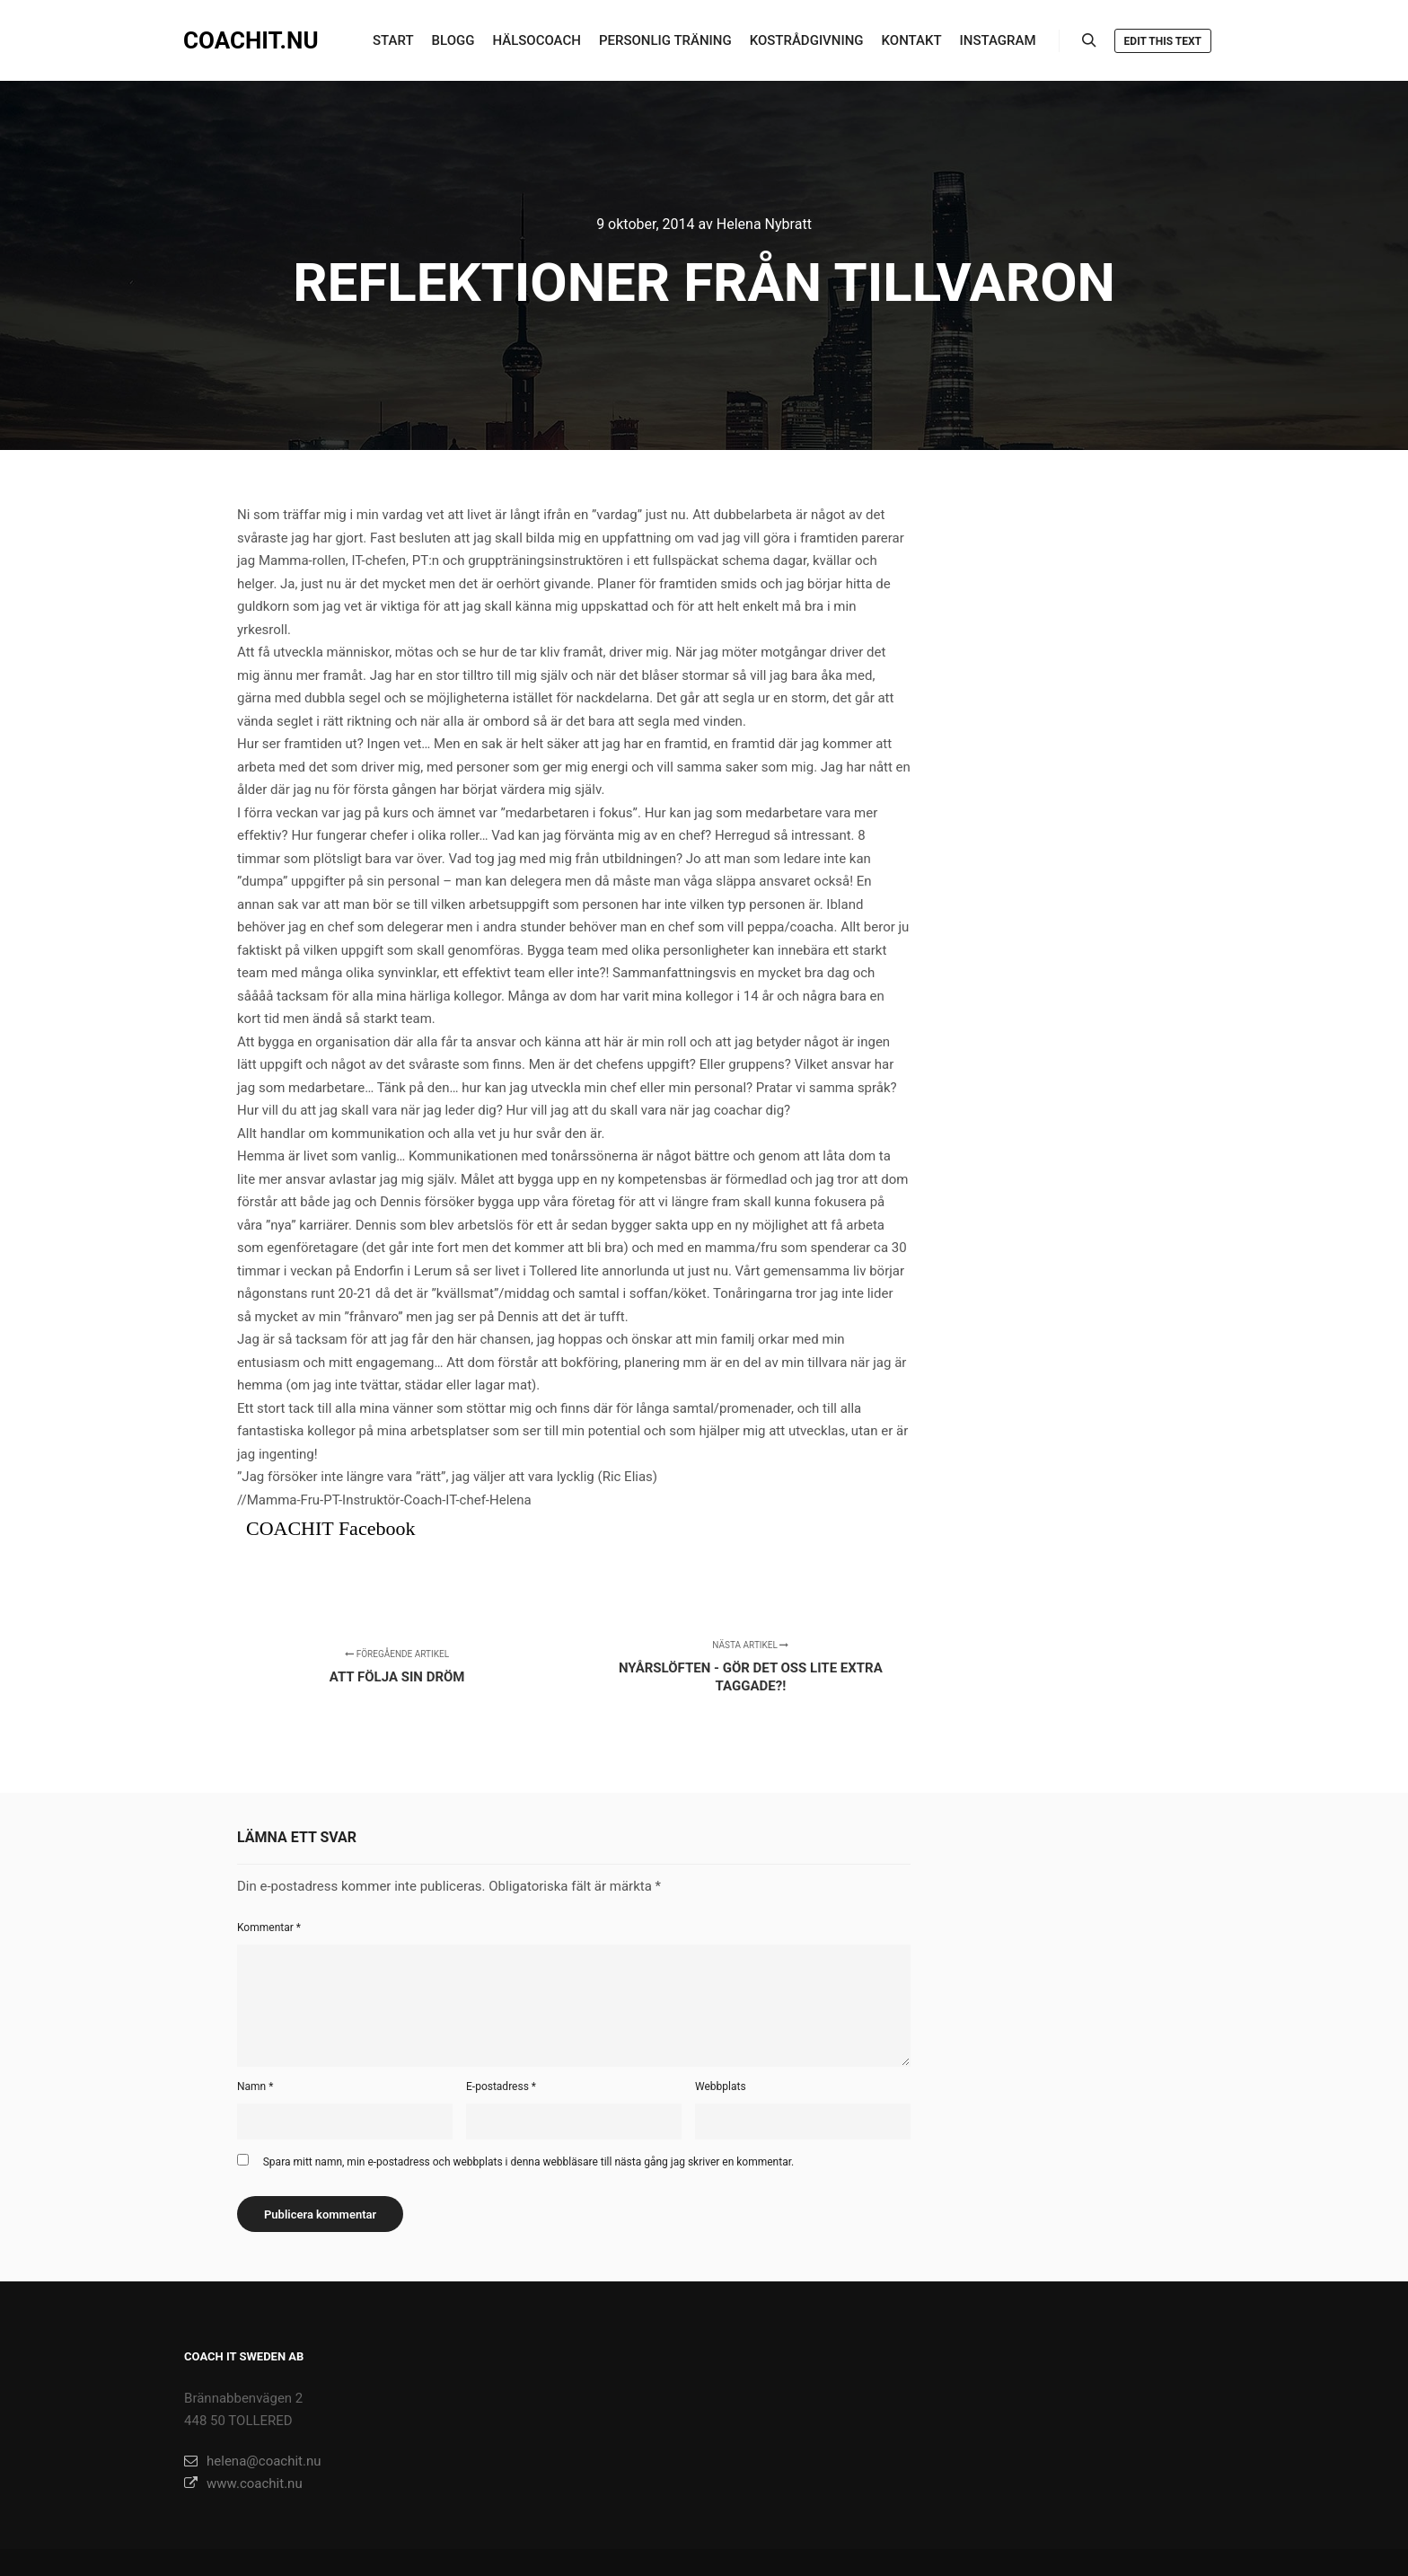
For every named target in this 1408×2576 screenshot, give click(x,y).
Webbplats (720, 2086)
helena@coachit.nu (252, 2461)
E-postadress (501, 2086)
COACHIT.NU (251, 40)
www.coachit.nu (243, 2483)
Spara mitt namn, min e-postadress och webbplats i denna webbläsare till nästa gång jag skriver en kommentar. (528, 2162)
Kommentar (269, 1927)
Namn (255, 2086)
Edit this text (1162, 41)
